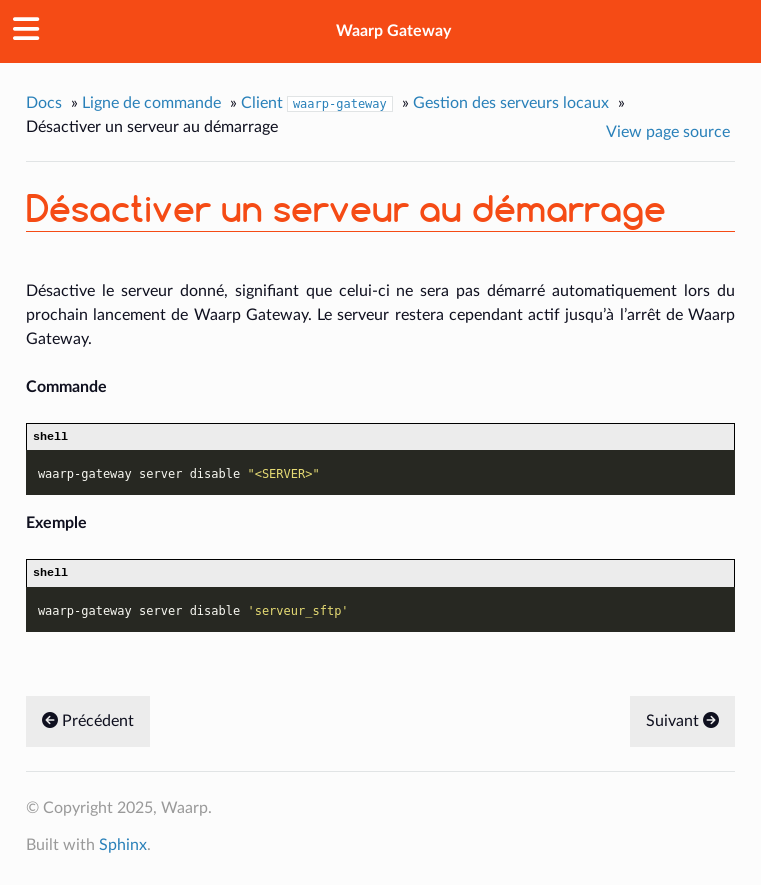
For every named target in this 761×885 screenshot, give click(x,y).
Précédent (88, 726)
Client (317, 103)
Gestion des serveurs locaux (511, 103)
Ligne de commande (151, 103)
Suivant (682, 726)
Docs (44, 103)
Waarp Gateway (393, 31)
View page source (668, 132)
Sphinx (123, 850)
